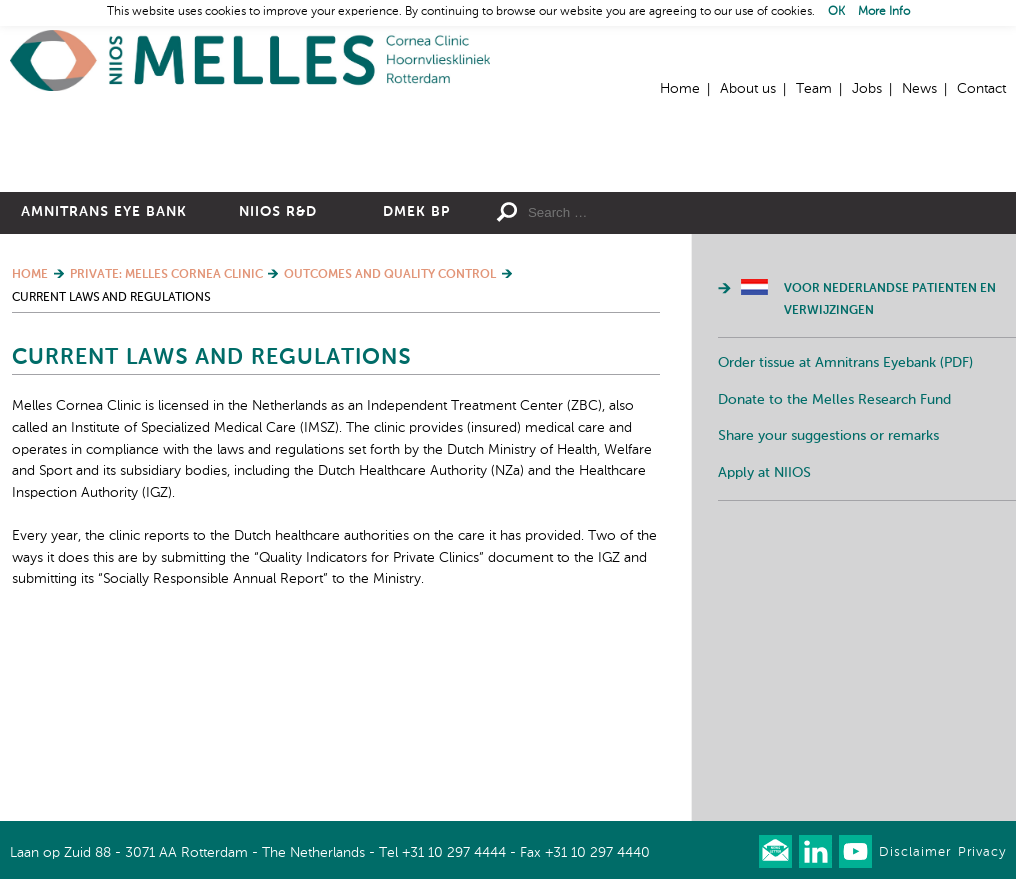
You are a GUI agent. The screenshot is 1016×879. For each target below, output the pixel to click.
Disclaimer (915, 852)
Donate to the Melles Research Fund (834, 573)
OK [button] (836, 12)
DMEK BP (416, 385)
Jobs (867, 89)
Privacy (982, 852)
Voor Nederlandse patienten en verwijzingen (890, 473)
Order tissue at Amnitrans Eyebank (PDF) (845, 536)
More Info (884, 12)
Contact (981, 89)
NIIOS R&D (278, 385)
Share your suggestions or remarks (828, 609)
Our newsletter (775, 851)
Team (814, 89)
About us (748, 89)
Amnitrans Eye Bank (104, 385)
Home (250, 60)
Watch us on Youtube (855, 851)
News (919, 89)
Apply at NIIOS (764, 646)
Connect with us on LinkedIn (815, 851)
